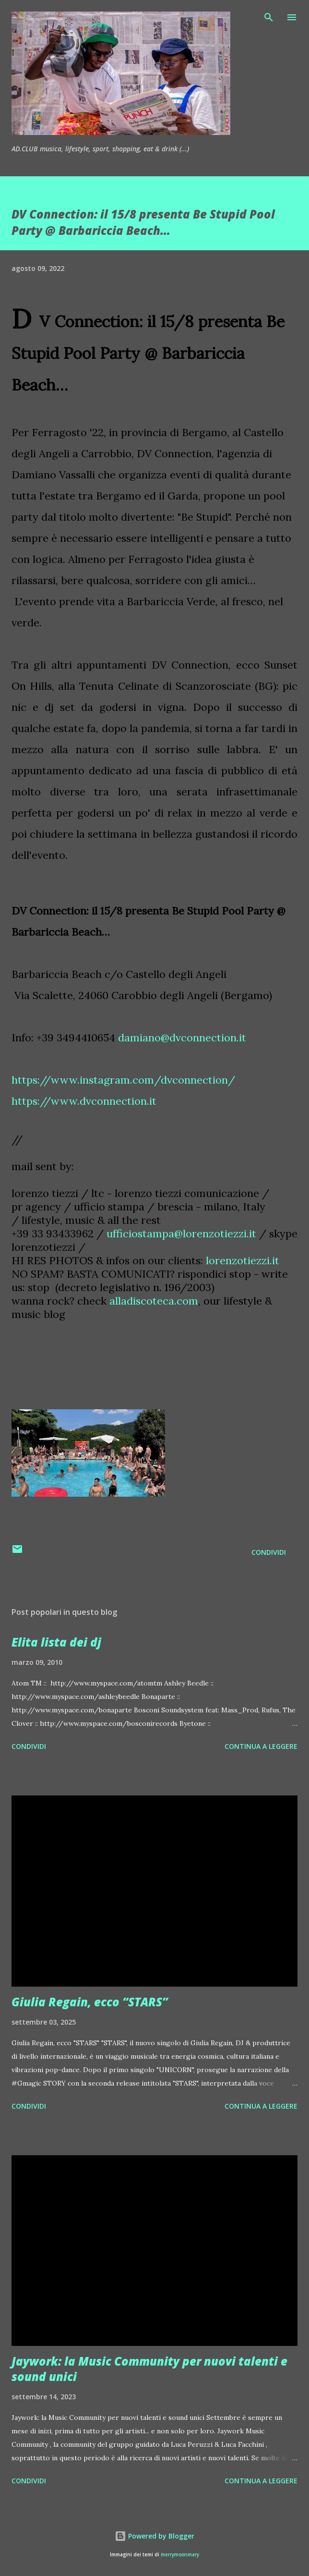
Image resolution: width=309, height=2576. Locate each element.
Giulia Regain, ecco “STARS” (90, 2002)
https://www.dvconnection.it (84, 1101)
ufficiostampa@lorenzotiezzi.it (181, 1233)
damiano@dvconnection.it (182, 1037)
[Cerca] (268, 17)
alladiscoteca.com (153, 1300)
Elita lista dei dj (56, 1642)
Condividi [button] (268, 1552)
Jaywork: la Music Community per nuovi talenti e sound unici (149, 2368)
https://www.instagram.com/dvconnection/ (123, 1080)
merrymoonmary (180, 2555)
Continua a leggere (261, 1746)
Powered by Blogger (154, 2535)
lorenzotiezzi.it (242, 1260)
